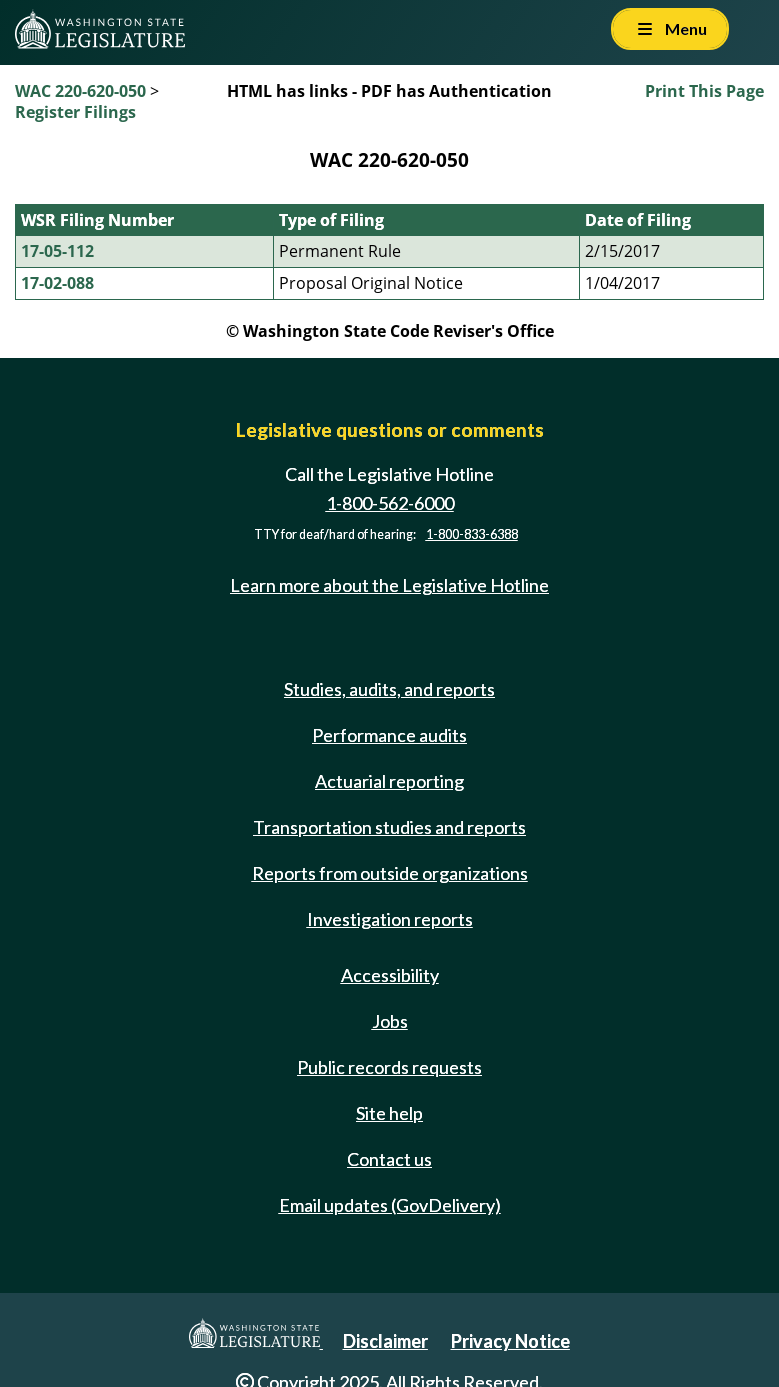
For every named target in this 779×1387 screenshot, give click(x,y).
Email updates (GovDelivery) (390, 1205)
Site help (389, 1113)
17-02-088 (57, 283)
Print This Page (704, 91)
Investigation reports (390, 919)
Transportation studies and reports (389, 827)
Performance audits (389, 735)
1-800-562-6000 (390, 503)
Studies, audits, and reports (389, 689)
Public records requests (389, 1067)
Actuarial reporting (389, 781)
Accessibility (390, 975)
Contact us (389, 1159)
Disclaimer (385, 1341)
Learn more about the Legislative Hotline (389, 585)
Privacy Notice (510, 1341)
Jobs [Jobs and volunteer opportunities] (390, 1021)
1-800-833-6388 (472, 534)
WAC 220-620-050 (80, 91)
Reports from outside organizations (390, 873)
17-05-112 (57, 251)
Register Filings (75, 112)
